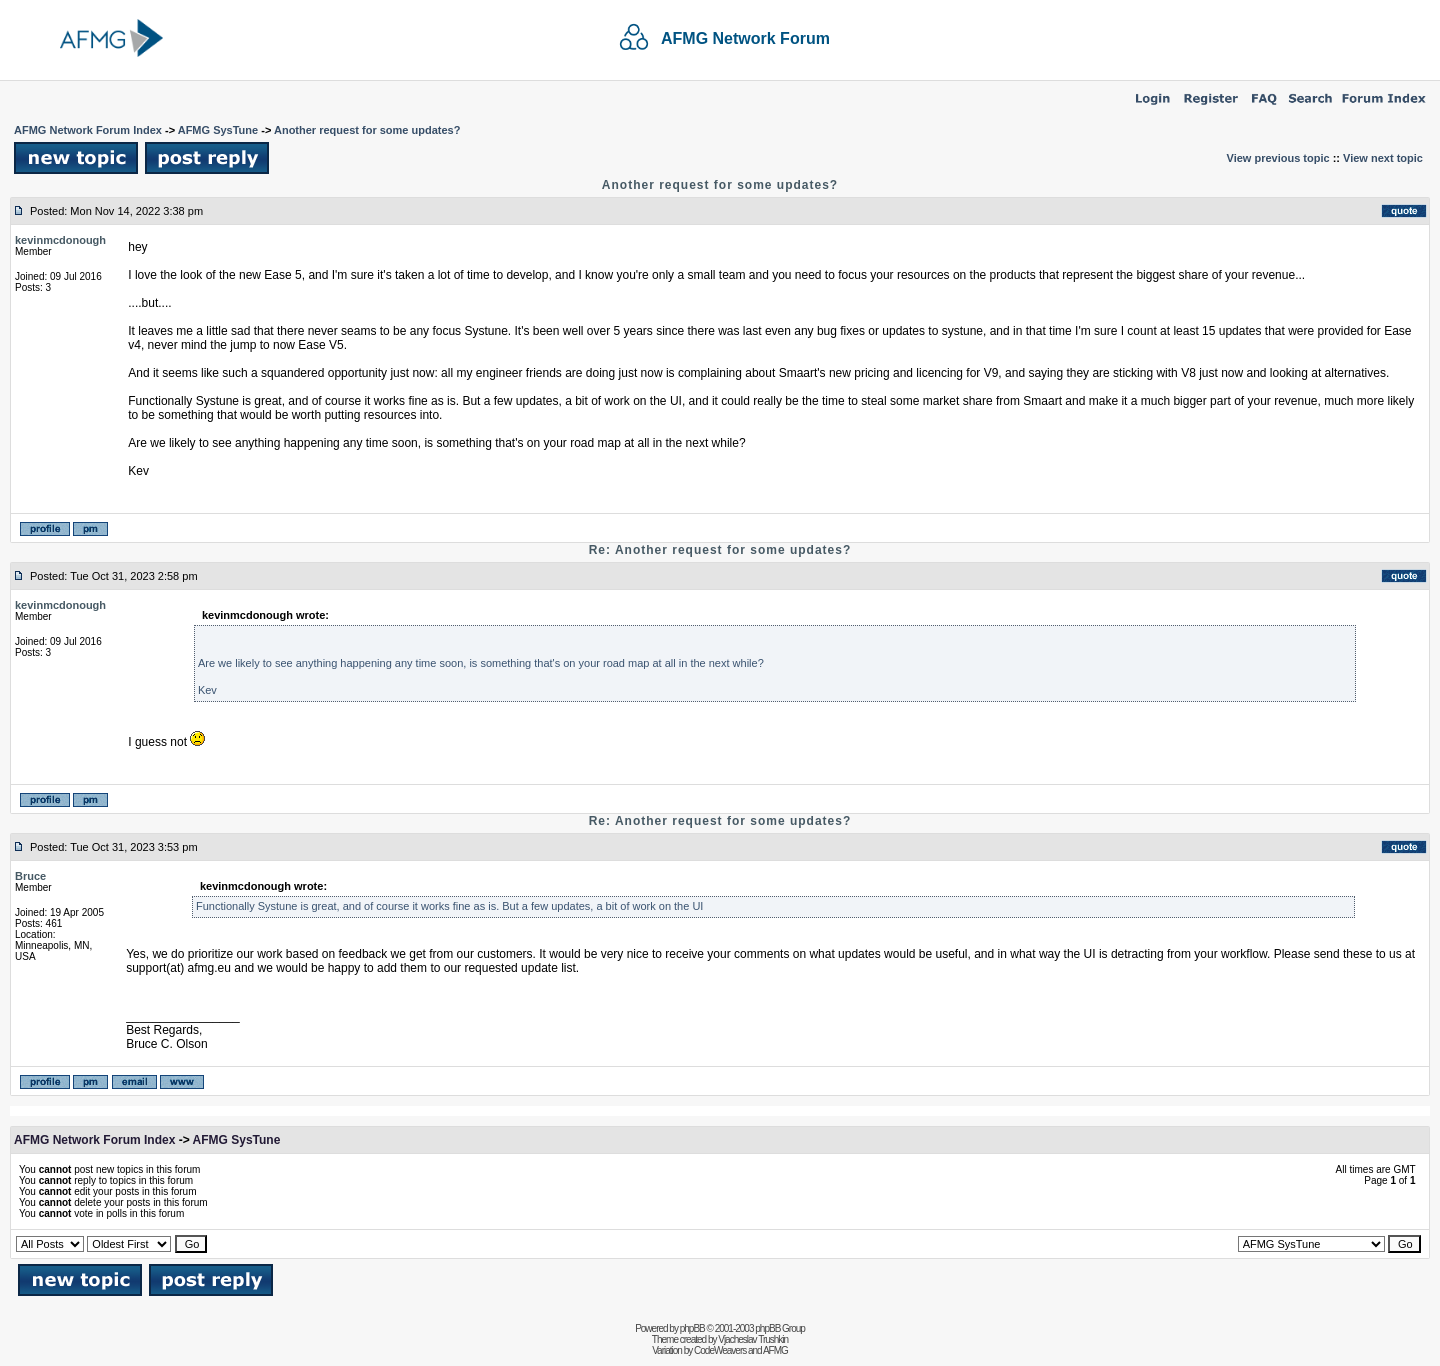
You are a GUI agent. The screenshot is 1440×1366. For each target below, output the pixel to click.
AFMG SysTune (218, 130)
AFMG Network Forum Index (88, 130)
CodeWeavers (720, 1350)
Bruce (30, 876)
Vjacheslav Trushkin (753, 1339)
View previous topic (1278, 158)
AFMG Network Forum (745, 38)
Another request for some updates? (367, 130)
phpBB (692, 1328)
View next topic (1383, 158)
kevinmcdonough (60, 240)
